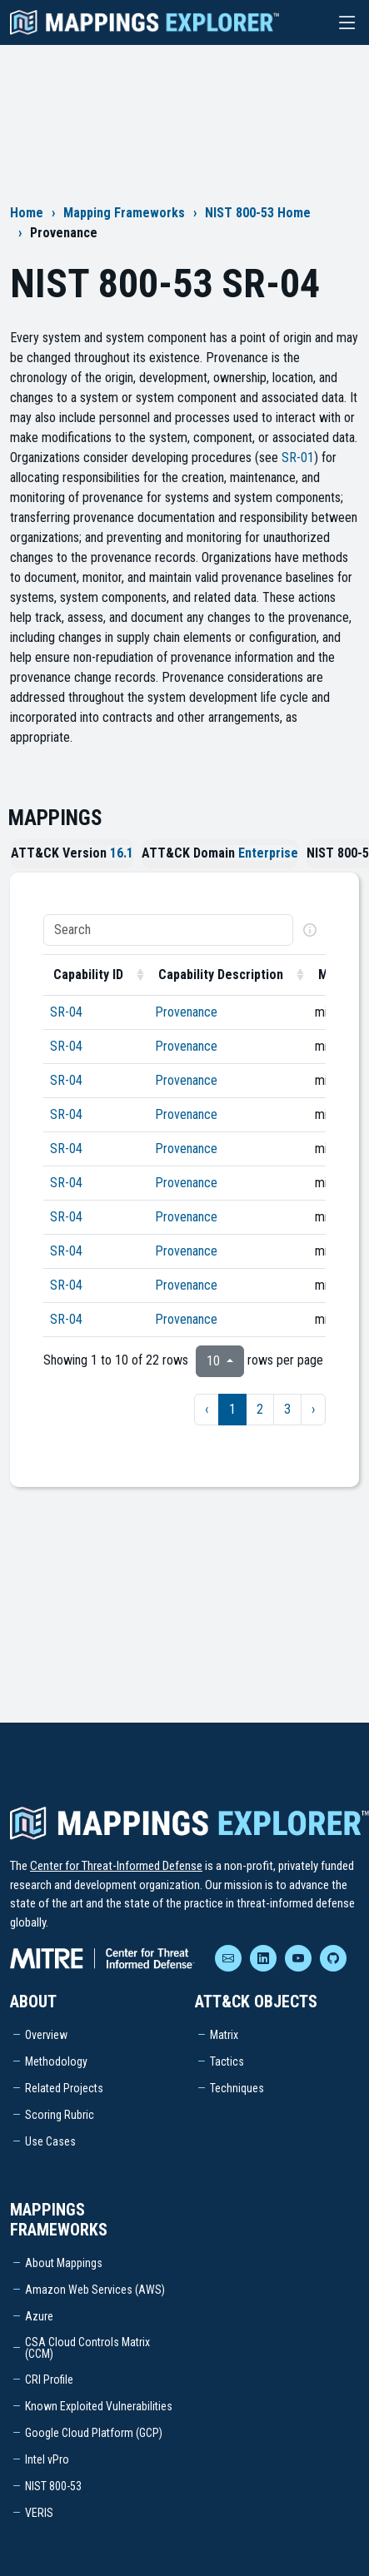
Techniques (237, 2088)
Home (26, 213)
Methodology (56, 2061)
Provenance (186, 1012)
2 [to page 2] (260, 1409)
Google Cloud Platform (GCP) (93, 2433)
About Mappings (63, 2263)
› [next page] (313, 1409)
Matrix (224, 2035)
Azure (39, 2316)
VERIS (39, 2513)
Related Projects (64, 2088)
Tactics (227, 2061)
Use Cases (50, 2141)
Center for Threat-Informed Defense (116, 1865)
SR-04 (66, 1012)
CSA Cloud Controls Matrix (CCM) (87, 2348)
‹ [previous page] (206, 1409)
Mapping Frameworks (124, 213)
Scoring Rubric (59, 2115)
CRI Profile (49, 2379)
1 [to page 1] (232, 1409)
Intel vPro (47, 2459)
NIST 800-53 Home (258, 213)
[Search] (168, 930)
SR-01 (298, 457)
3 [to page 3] (287, 1409)
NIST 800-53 (53, 2486)
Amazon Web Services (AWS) (95, 2289)
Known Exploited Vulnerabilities (98, 2406)
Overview (46, 2035)
